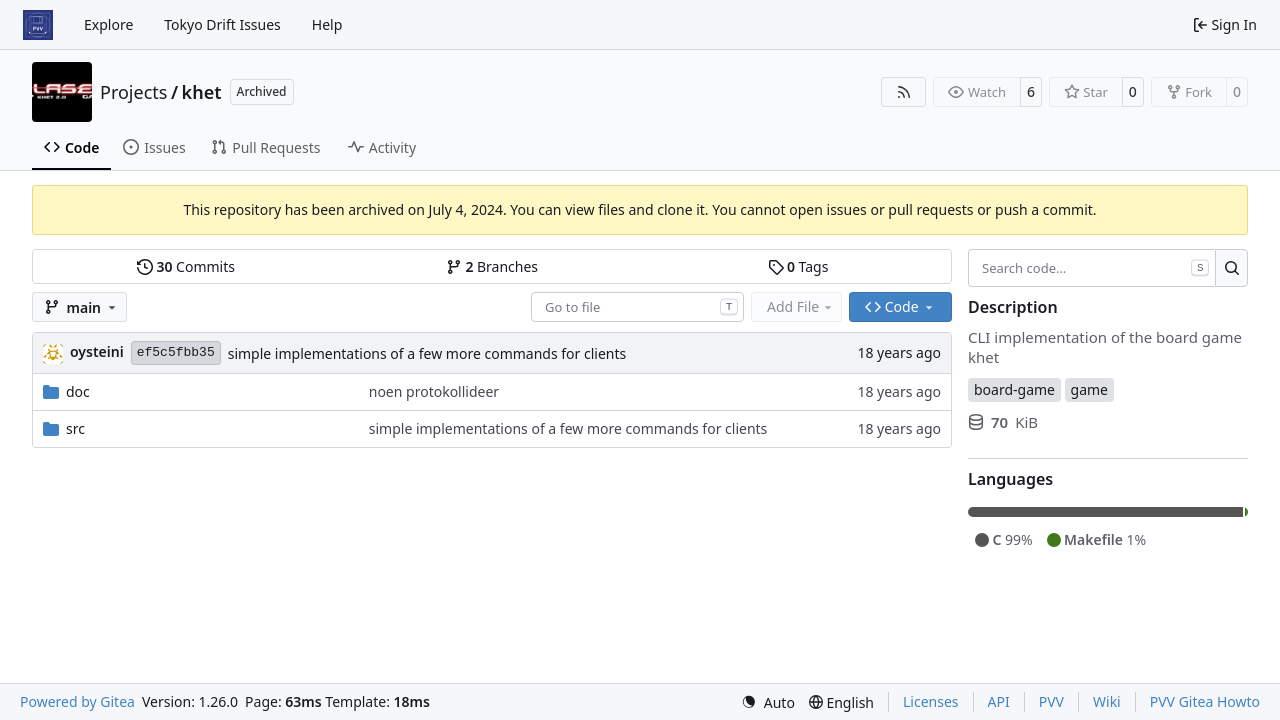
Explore (108, 24)
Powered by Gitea (77, 701)
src (75, 428)
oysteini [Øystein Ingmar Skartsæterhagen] (97, 351)
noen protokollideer (434, 391)
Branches (492, 266)
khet (202, 92)
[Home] (38, 25)
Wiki (1107, 701)
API (999, 701)
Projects (133, 92)
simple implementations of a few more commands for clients (427, 353)
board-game (1014, 389)
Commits (186, 266)
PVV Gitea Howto (1205, 701)
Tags (798, 266)
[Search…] (1231, 268)
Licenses (931, 701)
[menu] (768, 702)
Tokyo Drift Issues (222, 24)
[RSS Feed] (904, 92)
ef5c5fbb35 (176, 352)
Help (327, 24)
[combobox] (637, 307)
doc (78, 391)
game (1089, 389)
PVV (1051, 701)
